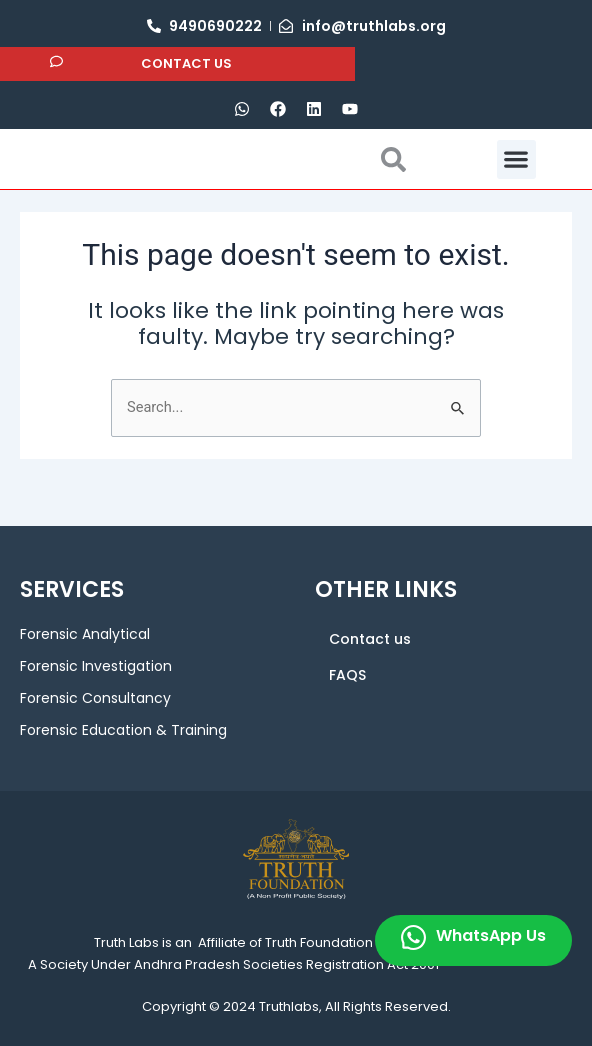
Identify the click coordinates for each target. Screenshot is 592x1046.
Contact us (370, 639)
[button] (516, 181)
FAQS (347, 675)
